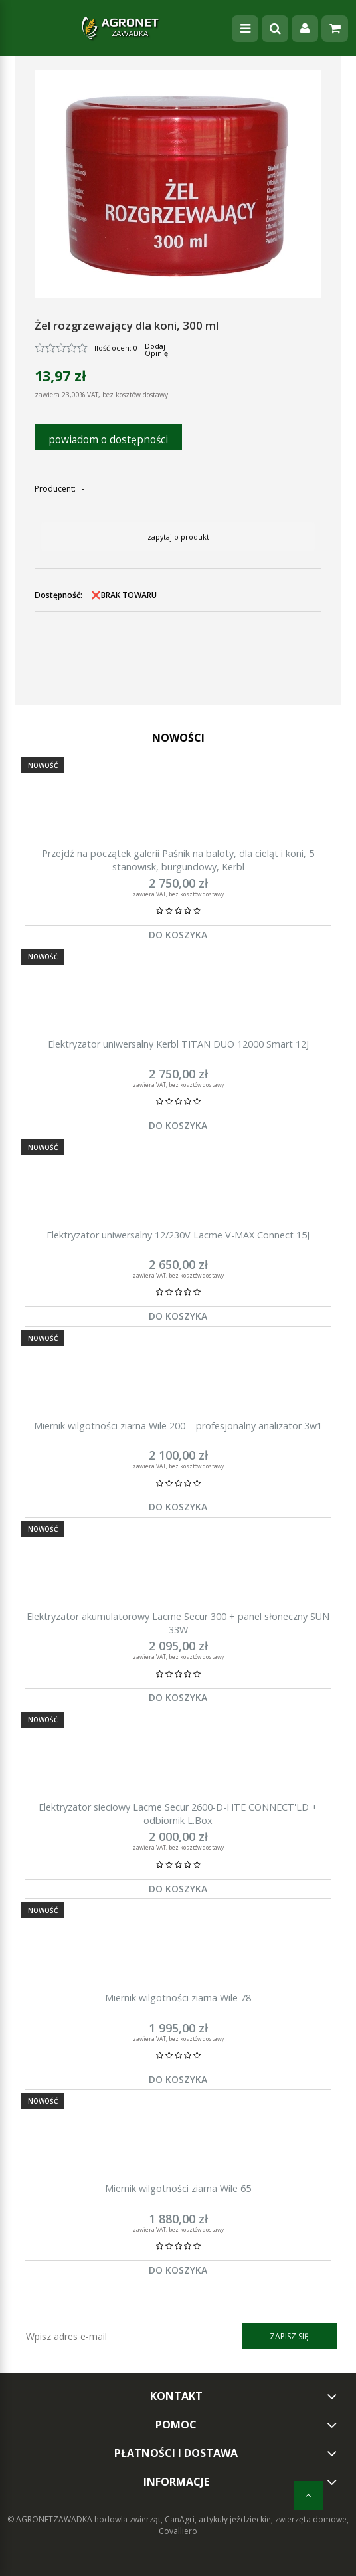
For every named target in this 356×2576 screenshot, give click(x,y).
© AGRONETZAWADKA (50, 2519)
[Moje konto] (305, 28)
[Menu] (245, 28)
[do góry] (308, 2495)
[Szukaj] (275, 28)
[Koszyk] (334, 28)
